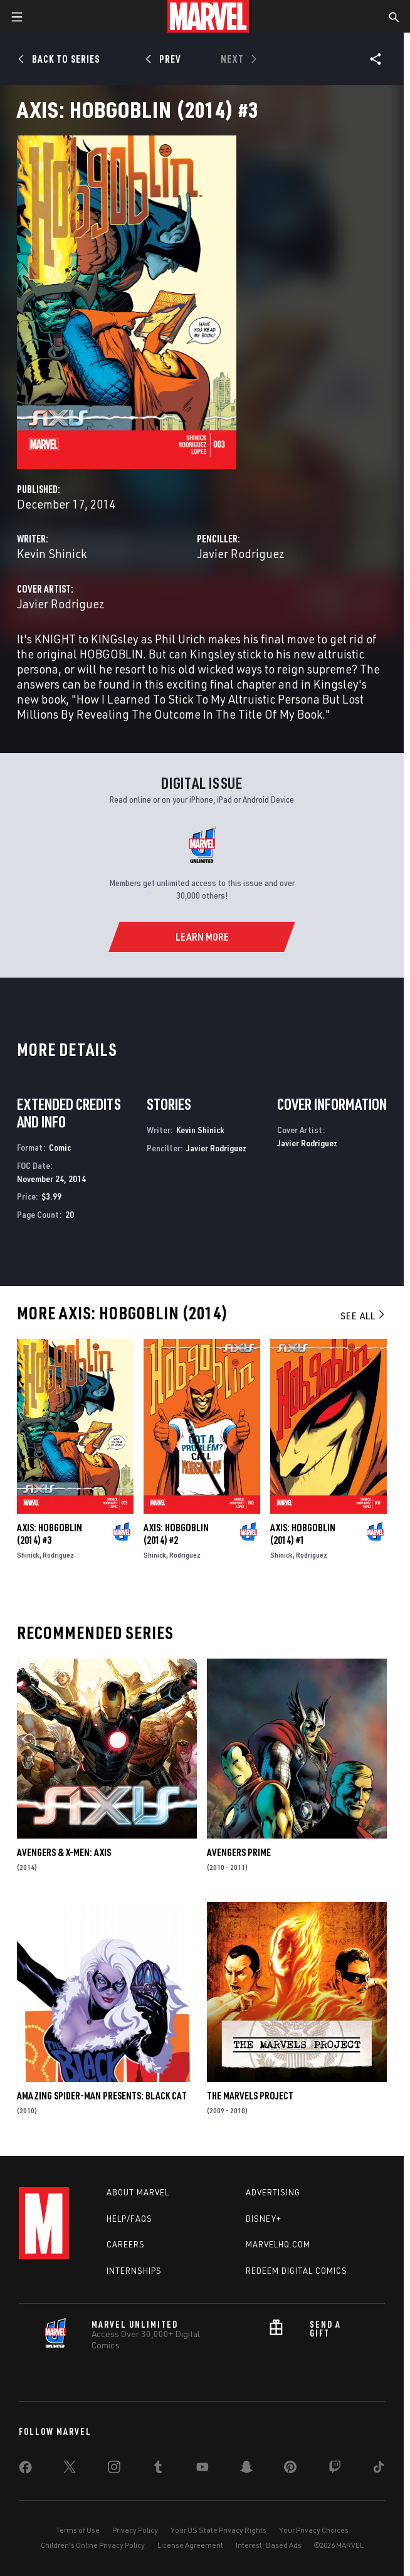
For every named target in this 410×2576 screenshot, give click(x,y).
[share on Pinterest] (290, 2469)
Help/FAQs (129, 2219)
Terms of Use (78, 2530)
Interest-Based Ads (269, 2545)
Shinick (28, 1555)
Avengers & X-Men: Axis (64, 1852)
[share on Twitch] (335, 2469)
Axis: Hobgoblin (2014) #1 (302, 1533)
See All (363, 1315)
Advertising (273, 2192)
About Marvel (138, 2192)
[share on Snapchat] (246, 2469)
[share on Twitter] (69, 2469)
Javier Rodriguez (241, 553)
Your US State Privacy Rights (218, 2530)
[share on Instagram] (114, 2469)
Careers (126, 2244)
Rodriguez (58, 1555)
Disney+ (263, 2219)
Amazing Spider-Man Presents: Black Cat (102, 2095)
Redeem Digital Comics (296, 2271)
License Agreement (190, 2545)
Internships (134, 2271)
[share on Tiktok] (378, 2469)
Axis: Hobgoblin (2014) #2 (176, 1533)
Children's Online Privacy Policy (93, 2545)
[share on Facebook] (25, 2470)
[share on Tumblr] (158, 2469)
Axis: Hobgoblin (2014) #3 (49, 1533)
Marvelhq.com (278, 2244)
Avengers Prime (239, 1852)
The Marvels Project (250, 2095)
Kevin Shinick (52, 553)
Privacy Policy (135, 2530)
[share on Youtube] (202, 2469)
